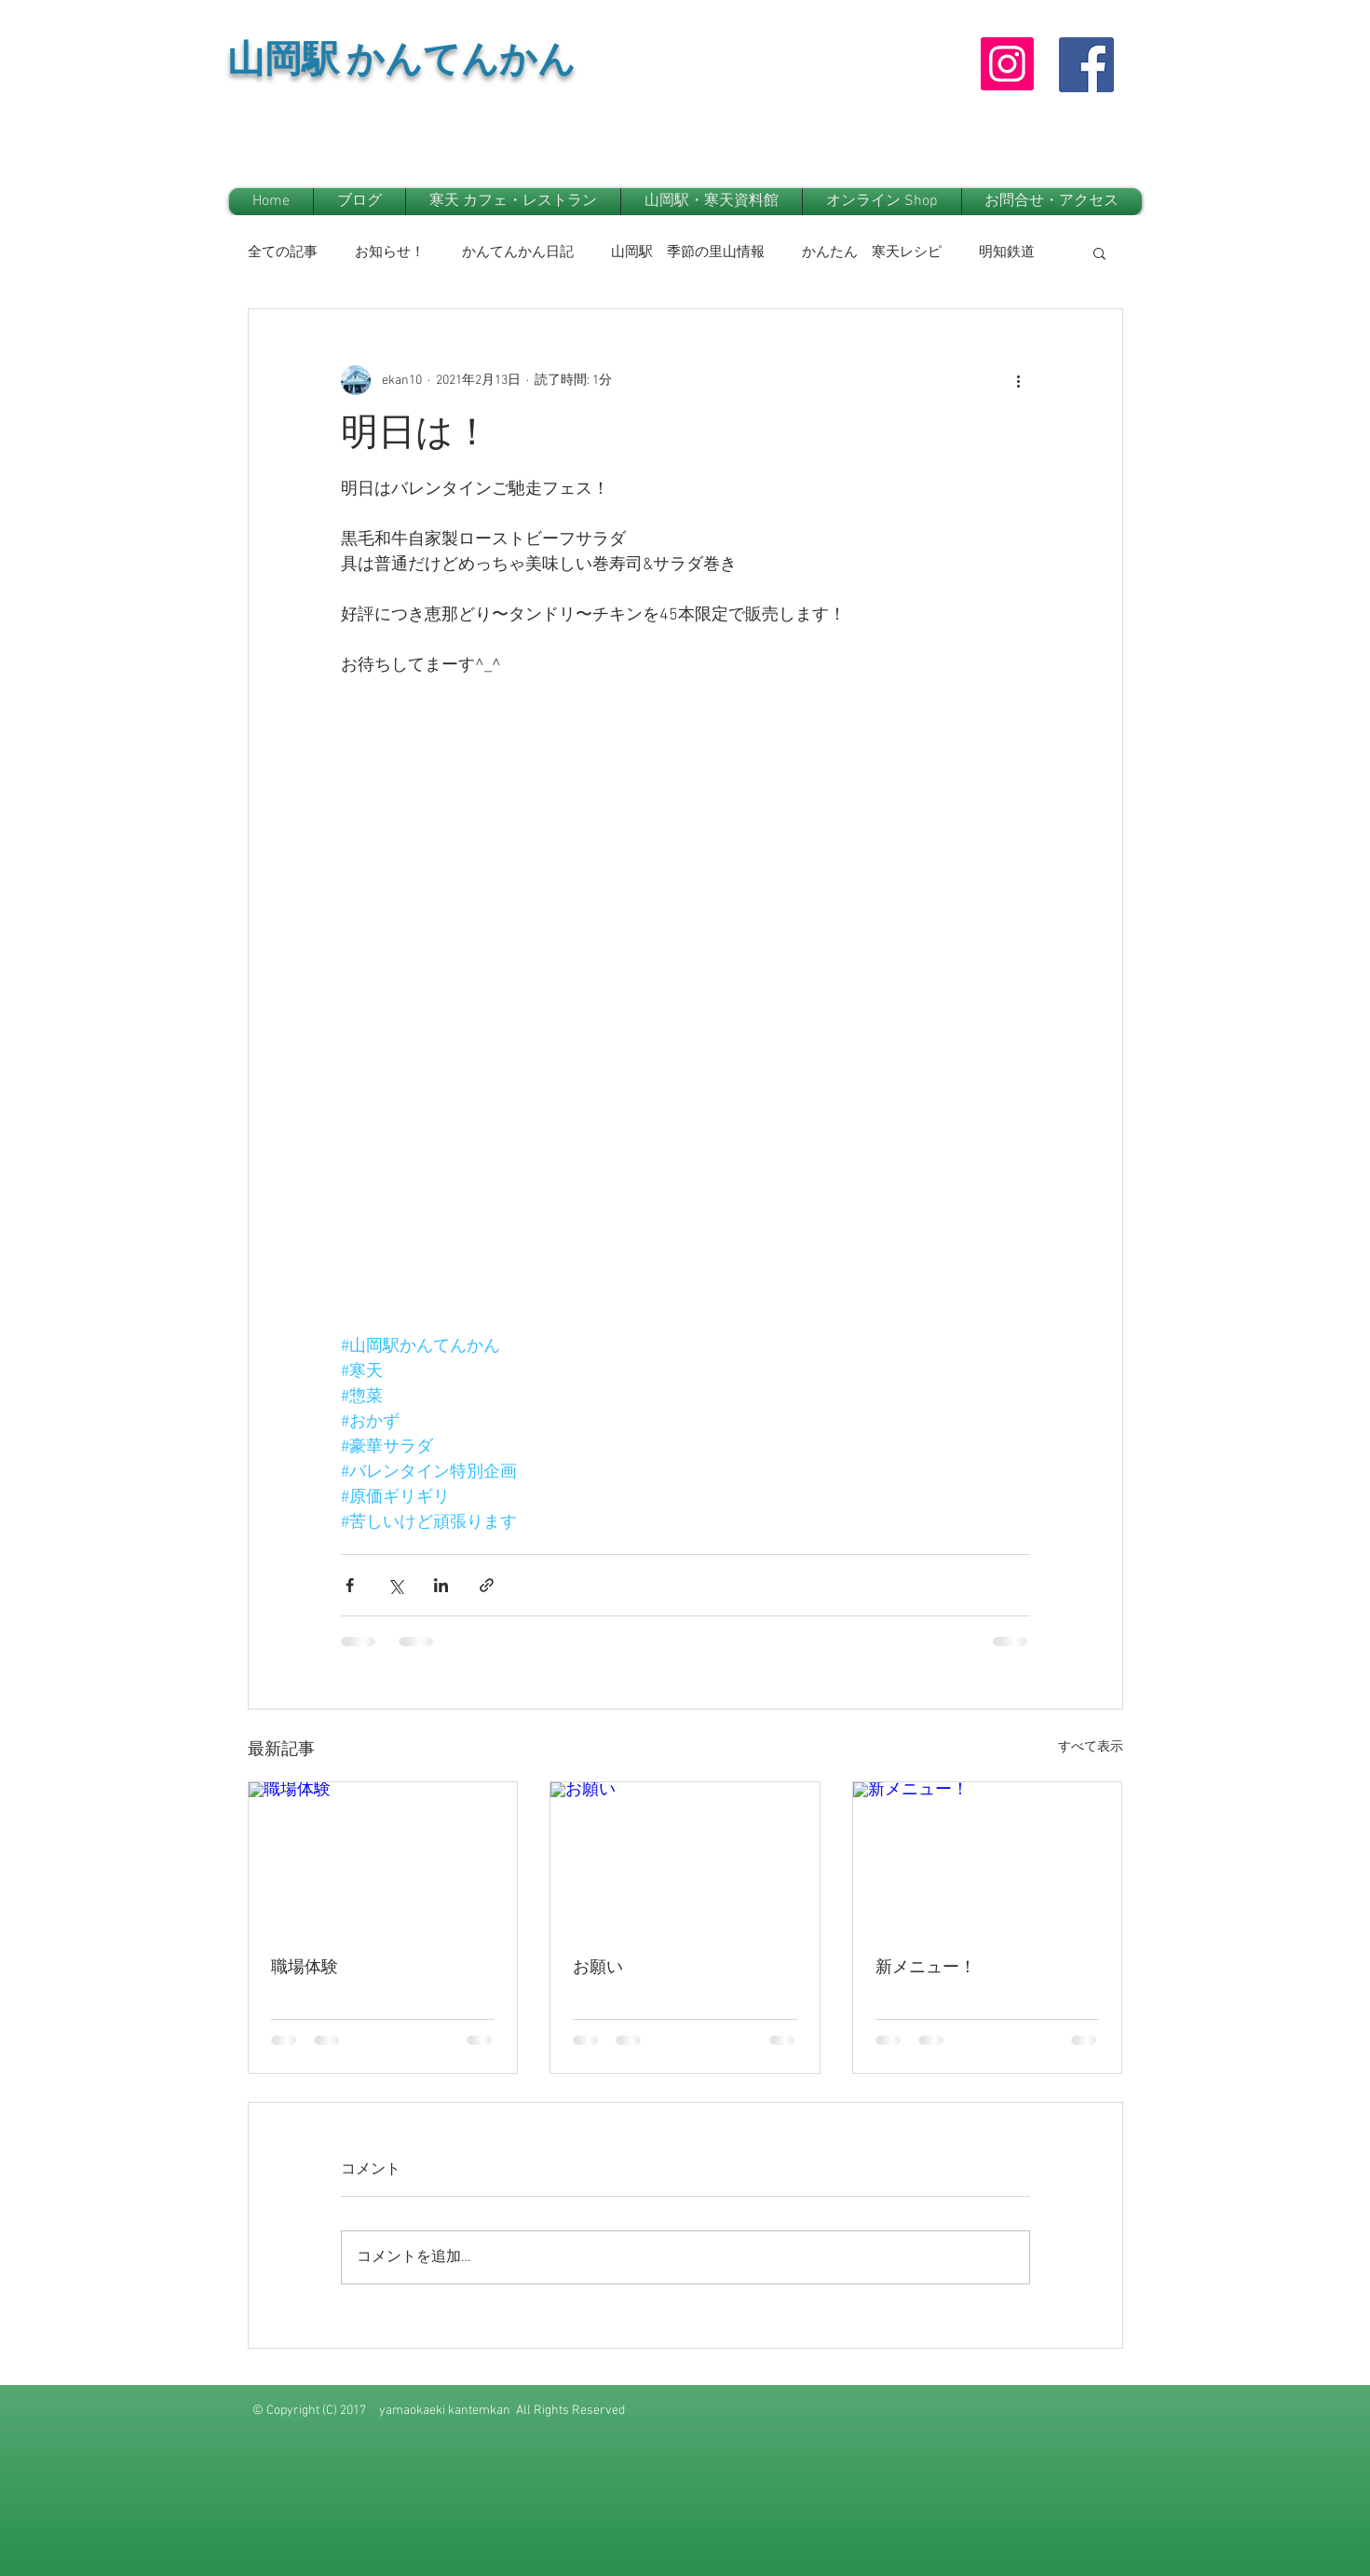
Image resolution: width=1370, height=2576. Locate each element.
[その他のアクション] (1019, 380)
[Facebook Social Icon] (1086, 64)
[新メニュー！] (987, 1857)
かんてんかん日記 (518, 252)
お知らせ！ (390, 252)
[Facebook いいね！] (1081, 147)
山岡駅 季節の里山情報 (688, 252)
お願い (598, 1968)
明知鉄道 (1007, 252)
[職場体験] (383, 1857)
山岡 (264, 66)
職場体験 (304, 1968)
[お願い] (685, 1857)
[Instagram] (1007, 63)
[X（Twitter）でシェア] (395, 1585)
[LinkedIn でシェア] (441, 1585)
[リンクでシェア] (486, 1585)
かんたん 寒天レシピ (872, 252)
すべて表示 (1090, 1747)
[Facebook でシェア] (350, 1585)
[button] (1099, 252)
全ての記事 (283, 252)
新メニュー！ (925, 1968)
